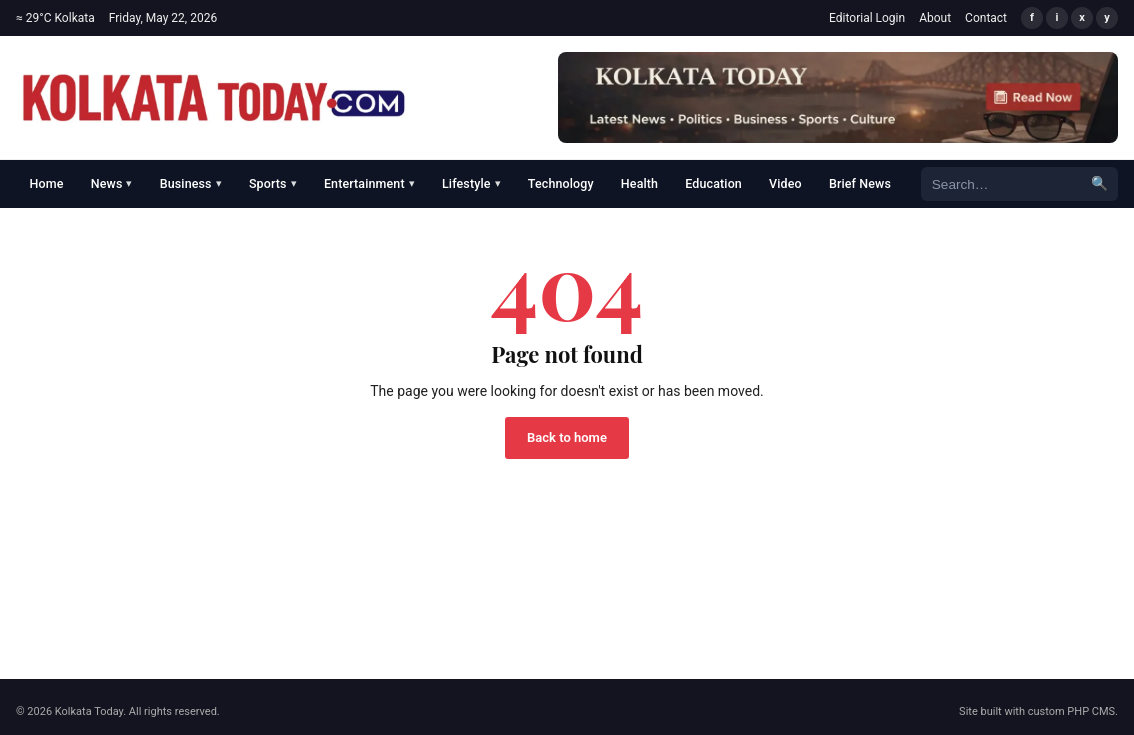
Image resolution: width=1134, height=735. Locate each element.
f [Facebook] (1032, 17)
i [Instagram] (1057, 17)
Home (47, 183)
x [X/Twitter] (1082, 17)
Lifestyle (471, 183)
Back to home (567, 437)
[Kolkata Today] (214, 98)
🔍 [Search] (1099, 183)
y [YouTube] (1107, 17)
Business (191, 183)
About (935, 18)
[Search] (1001, 183)
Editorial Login (867, 18)
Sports (273, 183)
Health (639, 183)
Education (713, 183)
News (112, 183)
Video (785, 183)
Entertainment (369, 183)
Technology (561, 183)
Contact (986, 18)
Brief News (860, 183)
